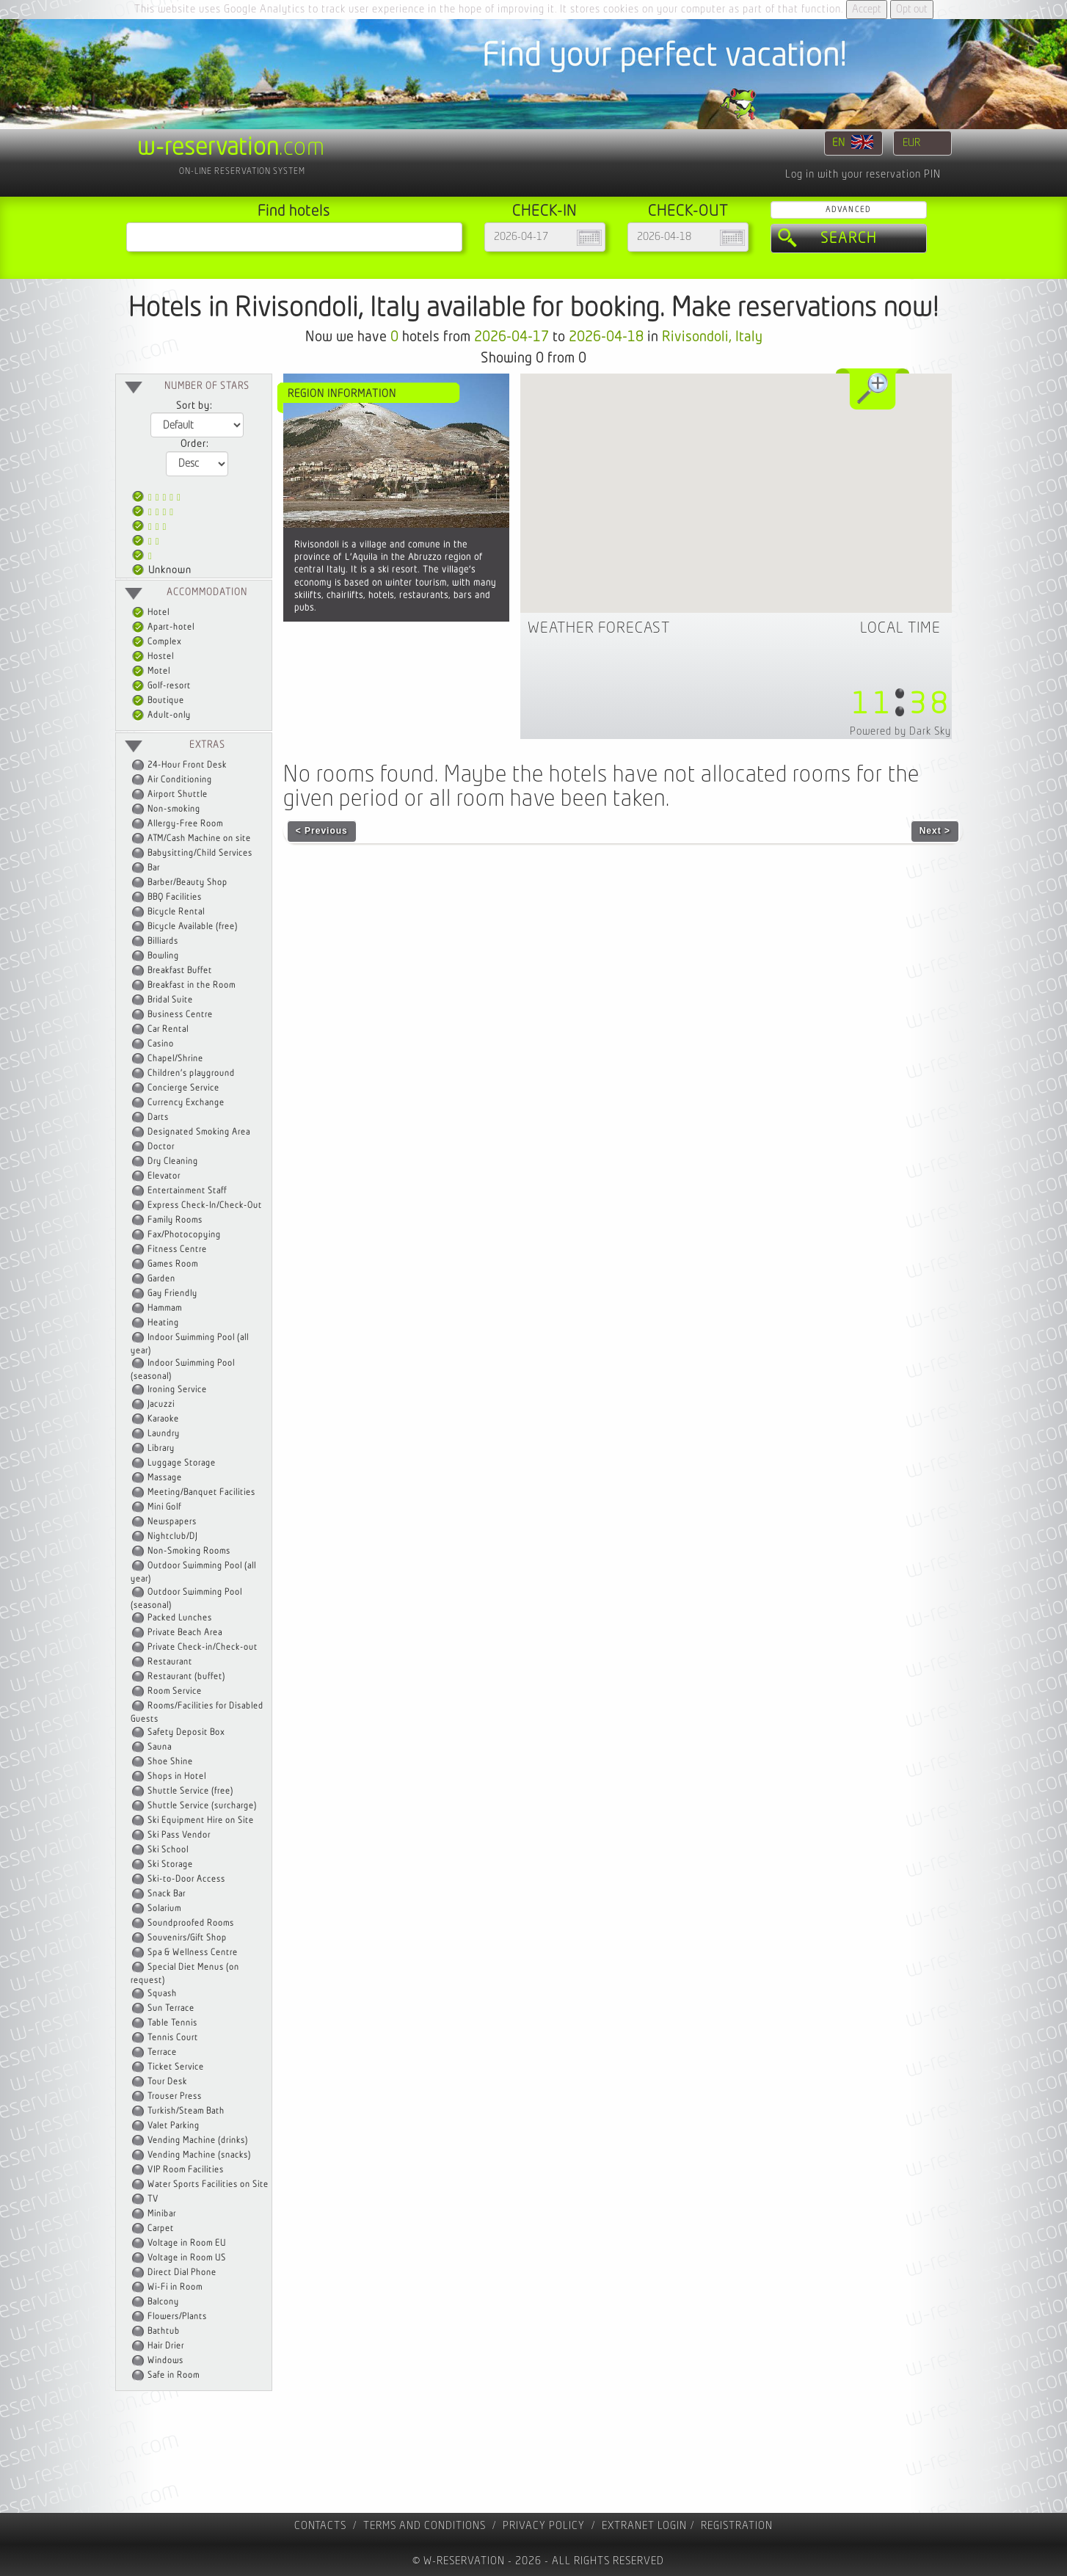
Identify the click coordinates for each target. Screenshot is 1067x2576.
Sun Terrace (171, 2008)
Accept (866, 9)
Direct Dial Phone (182, 2272)
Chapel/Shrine (175, 1059)
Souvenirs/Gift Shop (187, 1938)
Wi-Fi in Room (175, 2287)
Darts (158, 1117)
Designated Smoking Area (199, 1132)
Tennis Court (173, 2038)
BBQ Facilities (175, 897)
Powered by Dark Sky (900, 731)
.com (231, 147)
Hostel (153, 656)
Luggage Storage (182, 1463)
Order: (194, 444)
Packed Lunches (180, 1618)
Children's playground (191, 1073)
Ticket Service (176, 2067)
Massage (165, 1478)
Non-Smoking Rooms (189, 1551)
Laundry (164, 1434)
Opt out (912, 9)
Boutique (158, 700)
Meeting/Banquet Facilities (201, 1492)
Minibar (162, 2214)
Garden (161, 1279)
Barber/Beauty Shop (187, 882)
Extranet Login (644, 2525)
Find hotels (294, 211)
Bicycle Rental (176, 912)
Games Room (173, 1264)
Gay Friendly (172, 1293)
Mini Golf (164, 1507)
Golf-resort (161, 686)
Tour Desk (167, 2082)
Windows (165, 2361)
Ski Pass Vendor (179, 1835)
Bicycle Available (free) (193, 927)
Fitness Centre (177, 1249)
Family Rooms (175, 1220)
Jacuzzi (161, 1404)
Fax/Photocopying (184, 1235)
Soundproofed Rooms (191, 1923)
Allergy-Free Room (185, 824)
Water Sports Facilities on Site (208, 2184)
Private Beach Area (185, 1633)
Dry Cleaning (173, 1161)
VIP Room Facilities (186, 2170)
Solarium (164, 1908)
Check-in (544, 211)
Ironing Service (177, 1390)
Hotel (151, 612)
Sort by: (194, 406)
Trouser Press (175, 2096)
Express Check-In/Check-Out (205, 1205)
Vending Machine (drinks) (198, 2140)
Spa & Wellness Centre (193, 1953)
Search (848, 238)
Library (161, 1448)
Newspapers (172, 1522)
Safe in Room (174, 2375)
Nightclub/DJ (172, 1536)
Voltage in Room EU (187, 2243)
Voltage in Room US (187, 2258)
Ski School (168, 1850)
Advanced (848, 209)
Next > (934, 831)
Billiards (163, 941)
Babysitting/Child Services (200, 853)
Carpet (161, 2228)
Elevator (164, 1176)
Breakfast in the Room (192, 985)
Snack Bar (167, 1894)
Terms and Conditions (424, 2525)
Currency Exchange (186, 1103)
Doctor (161, 1147)
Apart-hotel (163, 627)
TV (153, 2199)
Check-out (688, 211)
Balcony (163, 2302)
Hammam (165, 1308)
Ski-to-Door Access (186, 1879)
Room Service (175, 1691)
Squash (162, 1994)
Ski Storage (170, 1864)
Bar (154, 868)
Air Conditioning (180, 780)
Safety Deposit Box (186, 1732)
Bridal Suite (170, 1000)
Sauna (160, 1747)
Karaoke (163, 1419)
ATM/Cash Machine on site (199, 838)
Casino (161, 1044)
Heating (163, 1323)
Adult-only (161, 715)
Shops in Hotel (177, 1776)
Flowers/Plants (177, 2317)
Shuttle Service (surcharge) (202, 1806)
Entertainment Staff (187, 1191)
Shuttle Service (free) (190, 1791)
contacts (320, 2525)
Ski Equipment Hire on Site (201, 1820)
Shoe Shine (170, 1762)
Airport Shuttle (178, 794)
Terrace (162, 2052)
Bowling (163, 956)
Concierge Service (183, 1088)
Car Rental (168, 1029)
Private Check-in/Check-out (203, 1647)
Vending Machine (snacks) (199, 2155)
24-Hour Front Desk (187, 765)
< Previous (322, 831)
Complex (156, 642)
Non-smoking (174, 809)
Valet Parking (174, 2126)
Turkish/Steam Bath (186, 2111)
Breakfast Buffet (180, 971)
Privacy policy (544, 2525)
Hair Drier (166, 2346)
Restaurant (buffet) (186, 1677)
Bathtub (164, 2331)
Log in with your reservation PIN (863, 174)
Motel (151, 671)
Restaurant (170, 1662)
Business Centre (180, 1015)
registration (737, 2525)
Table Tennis (172, 2023)
